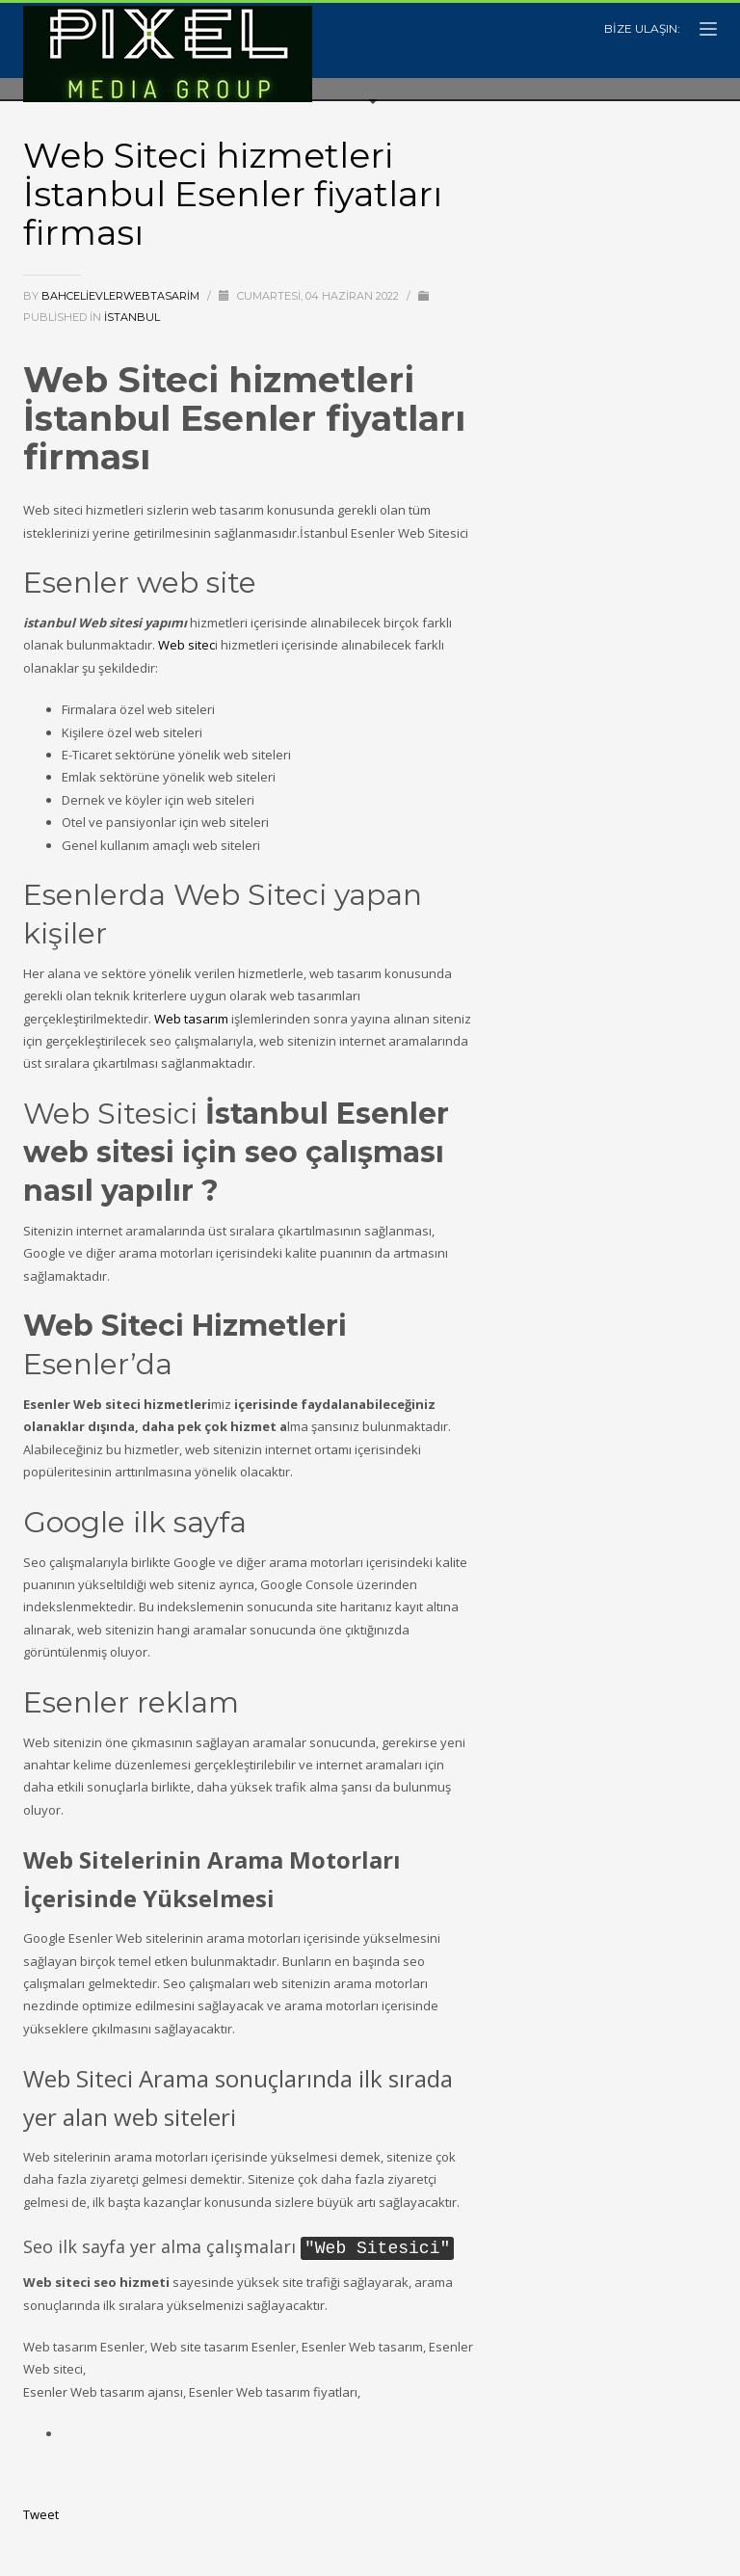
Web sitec (186, 644)
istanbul (132, 317)
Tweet (41, 2512)
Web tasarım (191, 1018)
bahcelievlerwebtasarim (121, 296)
